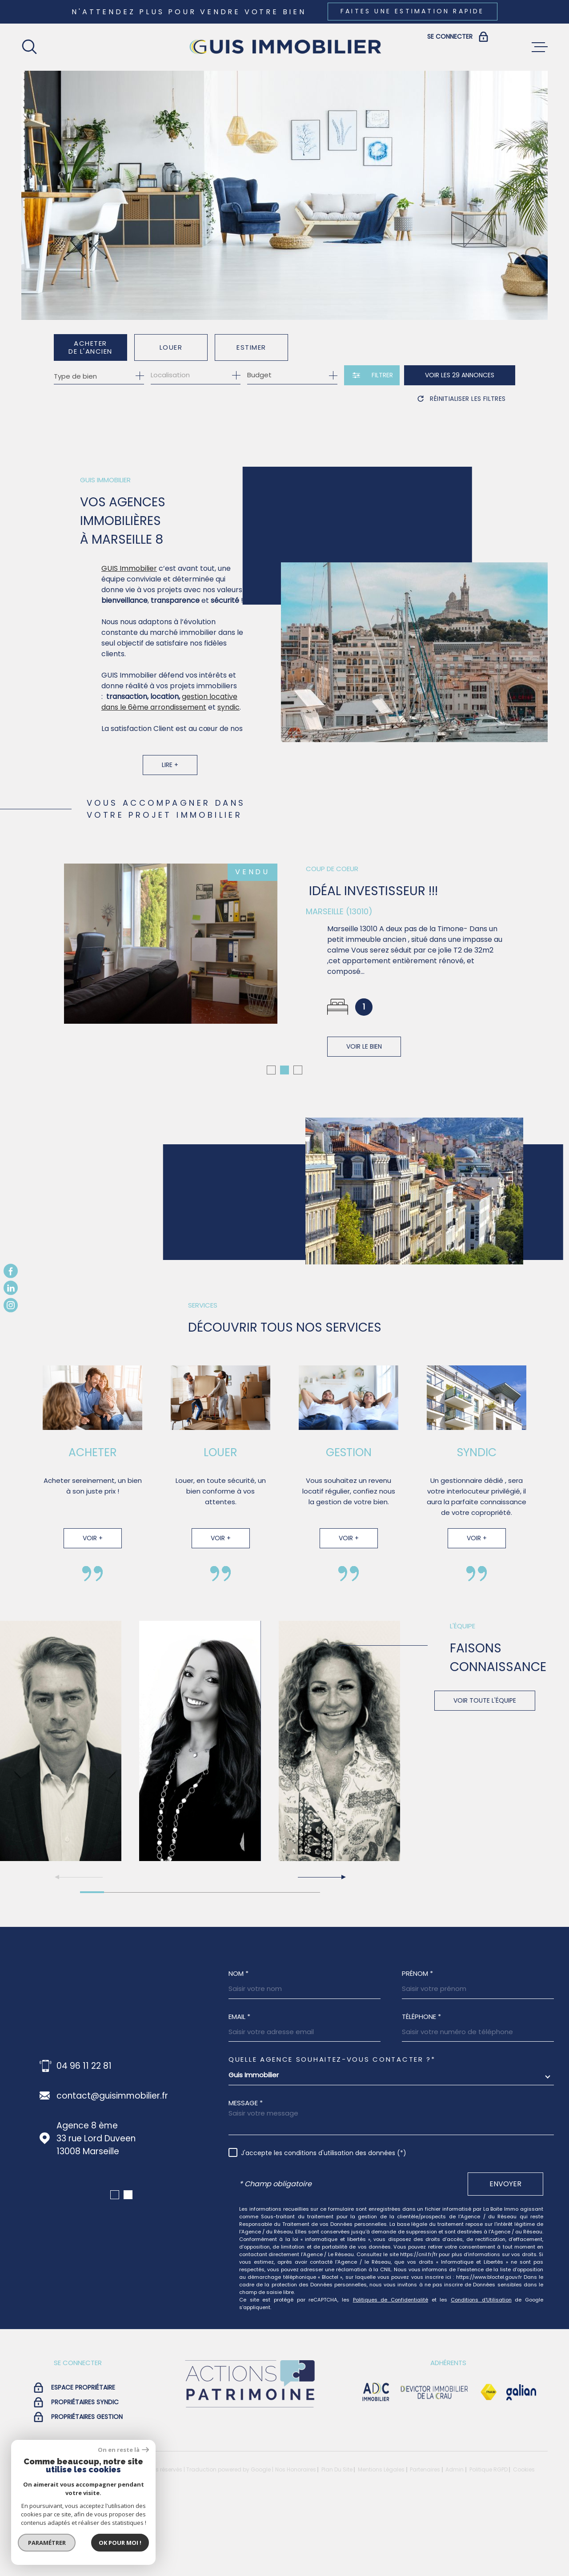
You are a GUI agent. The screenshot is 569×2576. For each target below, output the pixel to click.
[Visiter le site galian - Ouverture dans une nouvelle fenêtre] (521, 2467)
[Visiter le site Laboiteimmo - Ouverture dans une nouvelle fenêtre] (52, 2544)
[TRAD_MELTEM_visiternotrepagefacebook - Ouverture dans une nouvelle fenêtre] (11, 1271)
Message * (245, 2177)
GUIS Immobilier (129, 583)
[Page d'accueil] (284, 47)
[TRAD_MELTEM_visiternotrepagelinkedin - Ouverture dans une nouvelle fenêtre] (11, 1288)
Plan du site (337, 2544)
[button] (271, 1144)
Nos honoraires (295, 2544)
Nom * (238, 2047)
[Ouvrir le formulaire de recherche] (372, 375)
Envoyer (505, 2258)
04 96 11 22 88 (85, 2140)
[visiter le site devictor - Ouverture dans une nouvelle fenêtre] (434, 2466)
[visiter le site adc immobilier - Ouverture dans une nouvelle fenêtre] (376, 2466)
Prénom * (417, 2047)
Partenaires (425, 2544)
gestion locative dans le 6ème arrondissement (169, 716)
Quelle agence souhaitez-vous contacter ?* (332, 2133)
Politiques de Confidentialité (390, 2374)
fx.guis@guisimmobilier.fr (108, 2170)
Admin (454, 2544)
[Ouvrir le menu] (540, 47)
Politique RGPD (488, 2544)
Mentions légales (381, 2544)
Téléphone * (421, 2090)
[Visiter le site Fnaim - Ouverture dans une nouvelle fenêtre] (488, 2466)
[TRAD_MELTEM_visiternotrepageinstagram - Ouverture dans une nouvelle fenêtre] (11, 1305)
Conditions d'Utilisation (481, 2374)
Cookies (524, 2544)
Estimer (251, 347)
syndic (228, 722)
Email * (239, 2090)
